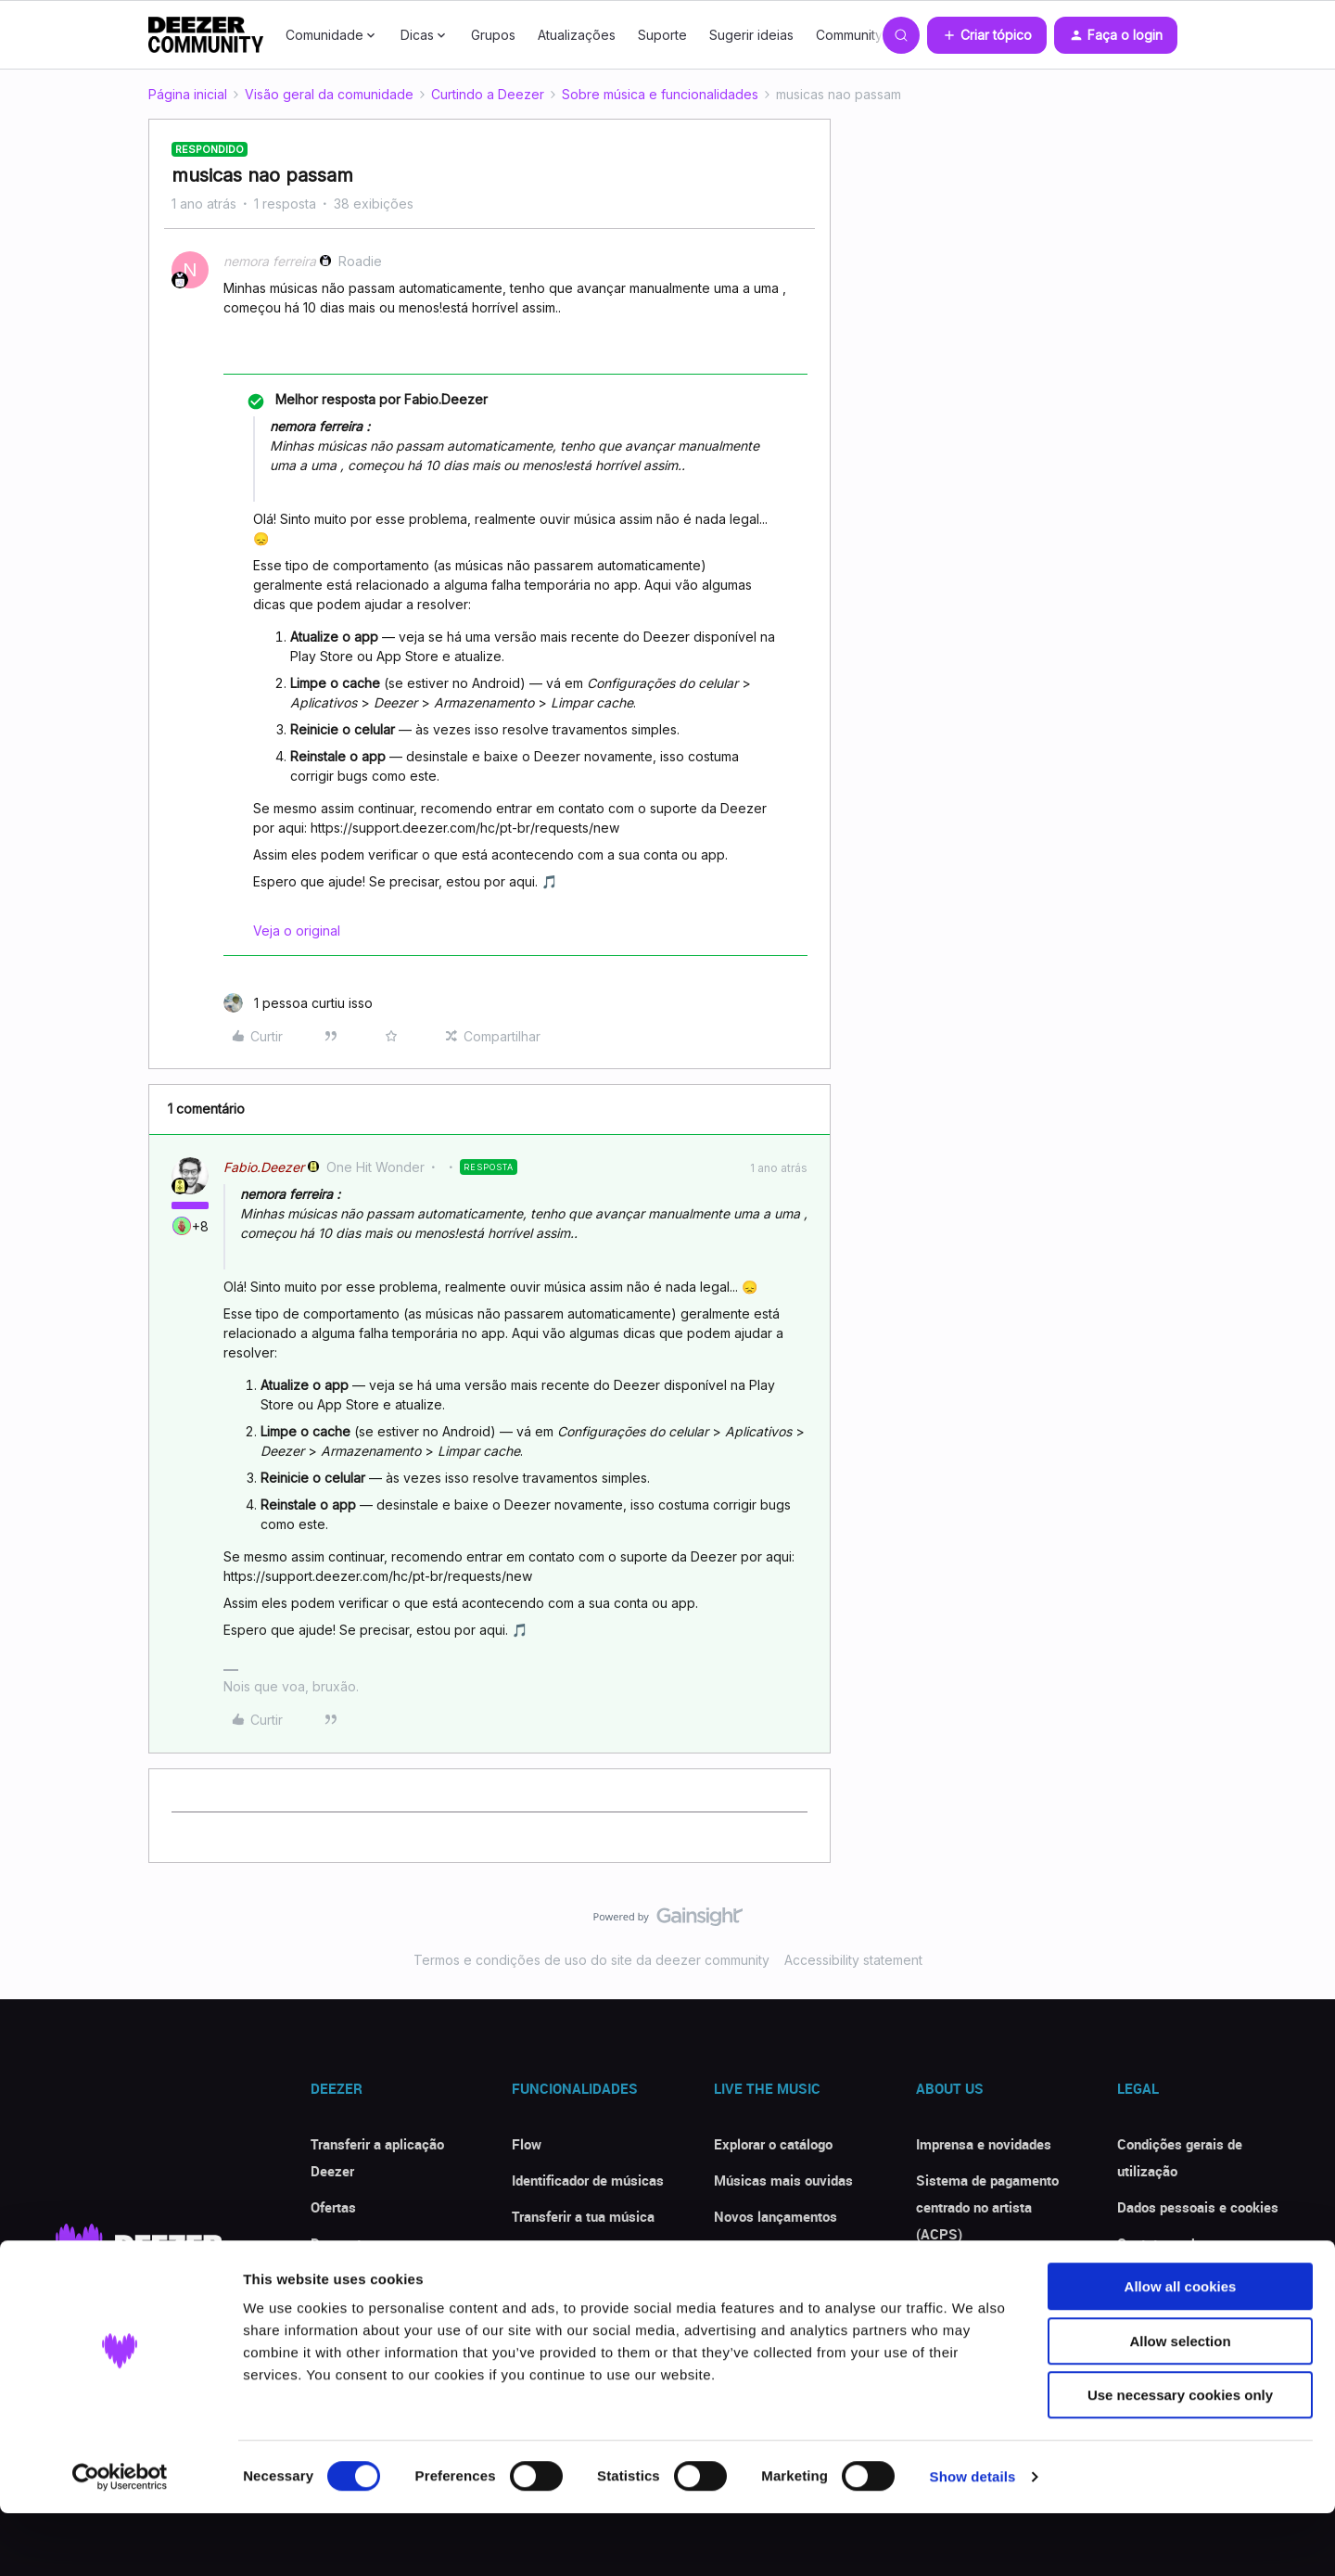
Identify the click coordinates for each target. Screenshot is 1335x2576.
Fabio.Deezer (263, 1167)
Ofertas (333, 2207)
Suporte (662, 35)
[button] (987, 35)
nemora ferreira (269, 261)
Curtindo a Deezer (487, 94)
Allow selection (1179, 2404)
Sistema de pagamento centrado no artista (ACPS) (987, 2207)
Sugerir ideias (751, 35)
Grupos (493, 35)
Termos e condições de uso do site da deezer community (591, 1960)
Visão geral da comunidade (329, 94)
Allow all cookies (1181, 2349)
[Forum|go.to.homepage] (205, 35)
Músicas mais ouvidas (783, 2180)
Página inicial (187, 94)
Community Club (865, 35)
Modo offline (550, 2288)
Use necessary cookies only (1180, 2458)
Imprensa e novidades (983, 2144)
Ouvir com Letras (564, 2252)
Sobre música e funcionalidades (660, 94)
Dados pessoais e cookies (1197, 2207)
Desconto (340, 2243)
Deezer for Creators (976, 2270)
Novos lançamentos (775, 2216)
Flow (526, 2144)
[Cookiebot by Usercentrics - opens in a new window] (120, 2540)
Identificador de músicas (588, 2180)
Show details (973, 2539)
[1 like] (298, 1003)
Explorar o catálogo (773, 2144)
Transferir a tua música (583, 2216)
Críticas (335, 2279)
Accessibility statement (853, 1960)
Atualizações (577, 35)
